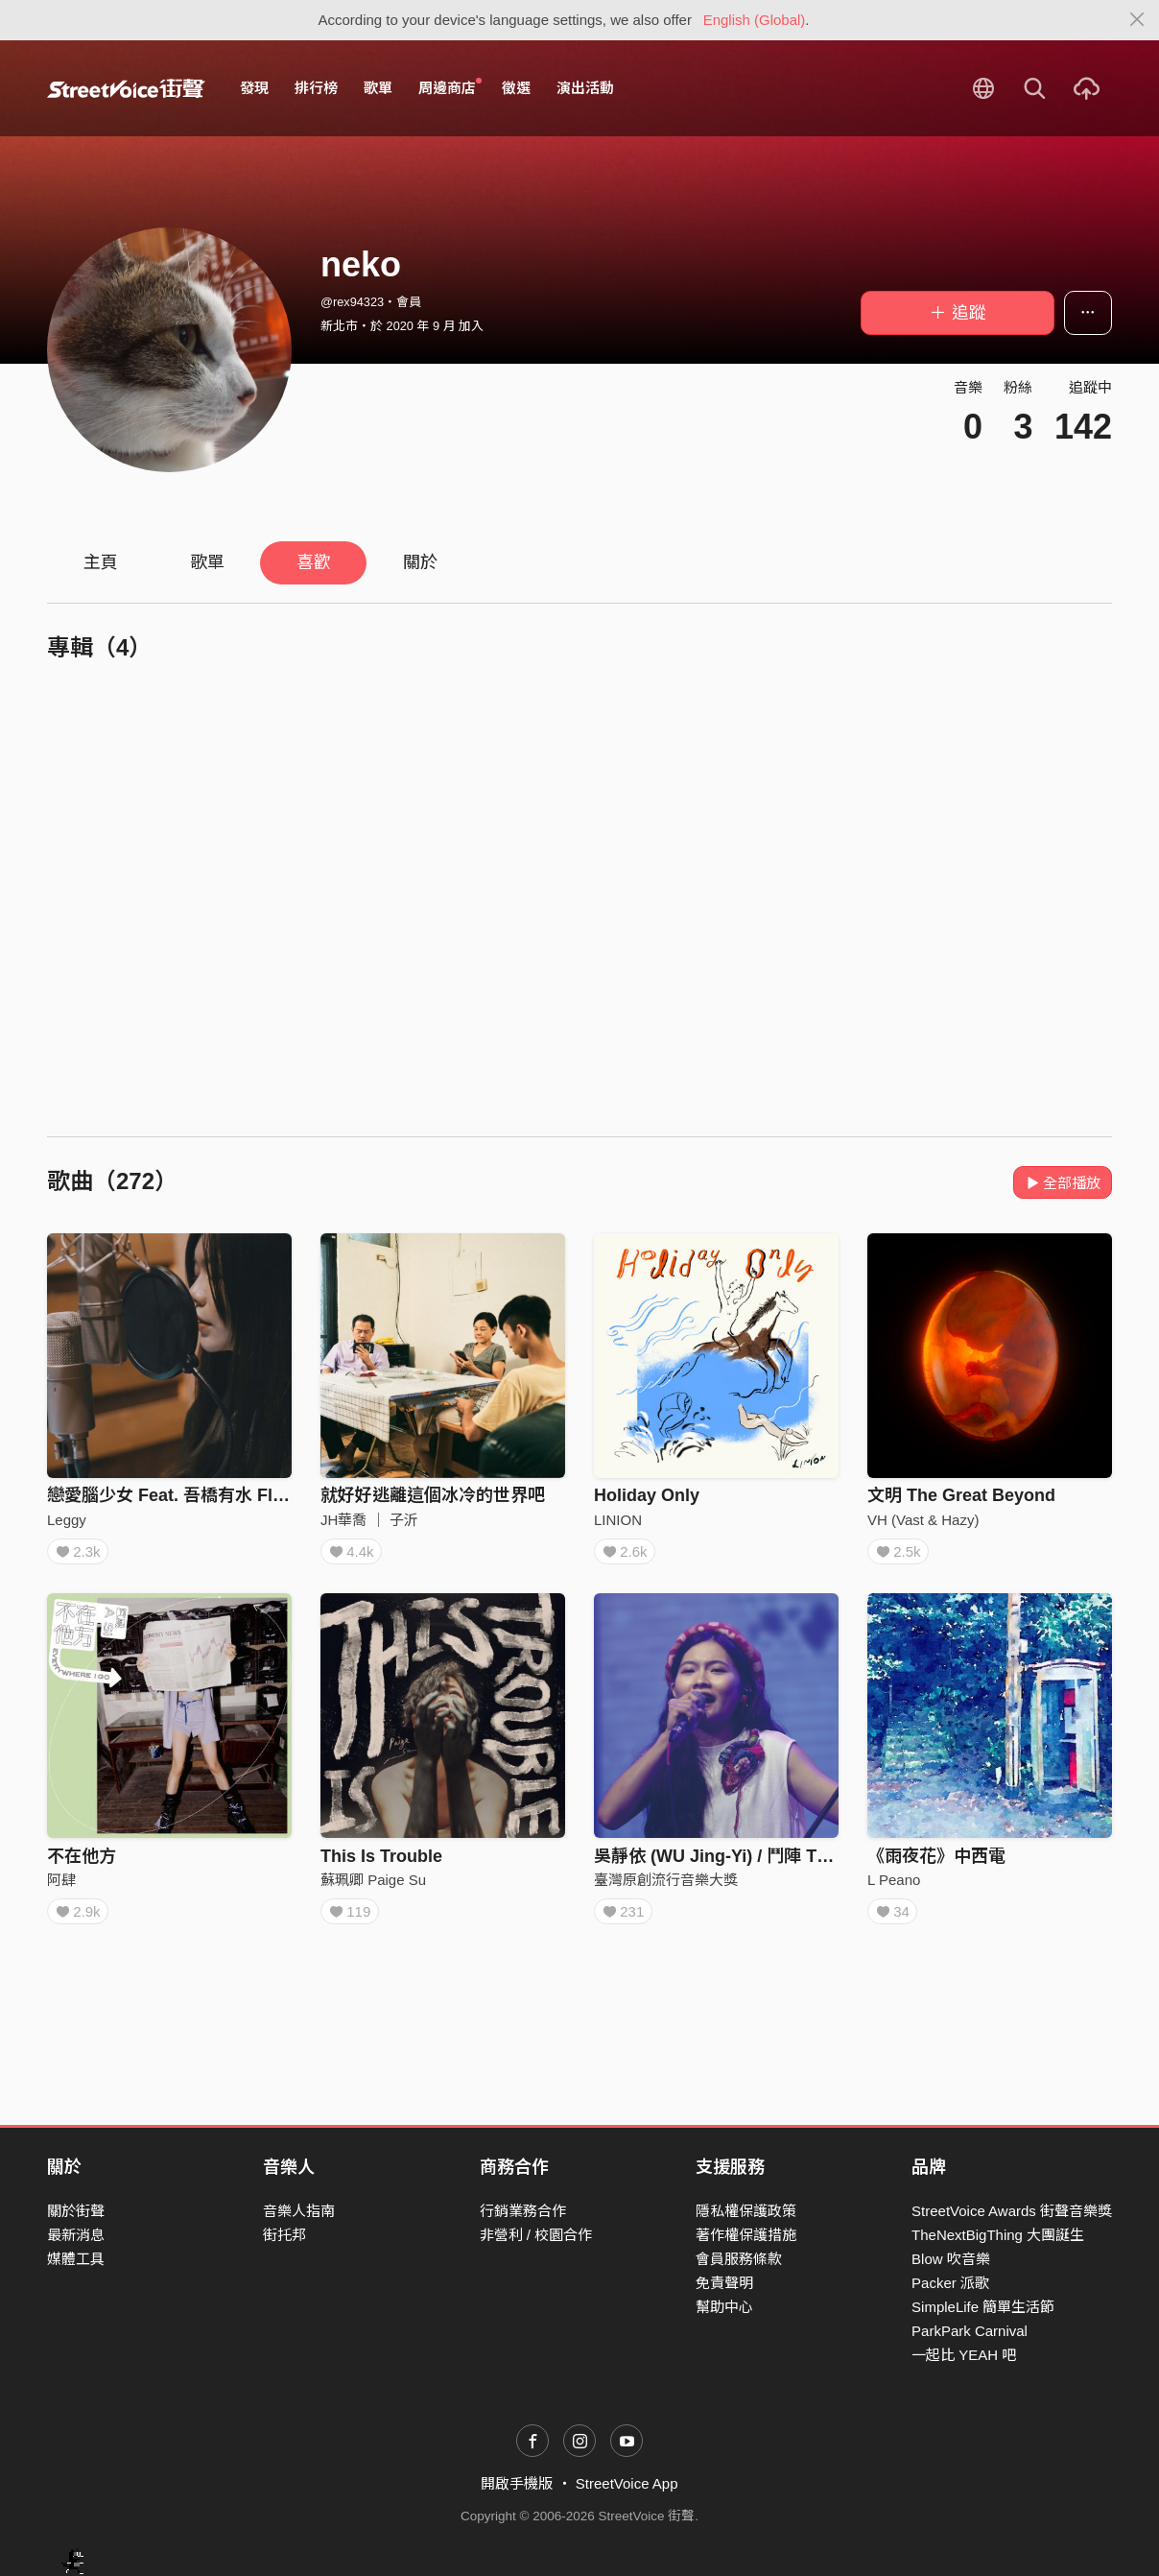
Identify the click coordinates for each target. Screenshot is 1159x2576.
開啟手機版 (517, 2484)
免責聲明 (724, 2283)
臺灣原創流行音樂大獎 (666, 1886)
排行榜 (316, 88)
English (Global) (754, 20)
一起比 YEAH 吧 (963, 2356)
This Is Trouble (381, 1862)
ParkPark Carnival (969, 2332)
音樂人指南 (299, 2211)
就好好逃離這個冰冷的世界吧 (432, 1495)
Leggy (66, 1520)
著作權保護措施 (746, 2235)
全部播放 (1062, 1183)
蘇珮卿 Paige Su (373, 1886)
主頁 (100, 562)
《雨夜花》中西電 (936, 1862)
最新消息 (76, 2235)
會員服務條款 (739, 2259)
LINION (618, 1520)
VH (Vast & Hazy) (923, 1520)
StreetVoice (126, 88)
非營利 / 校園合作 (536, 2235)
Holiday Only (646, 1495)
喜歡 (313, 562)
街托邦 (284, 2235)
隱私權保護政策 (746, 2211)
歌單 (378, 88)
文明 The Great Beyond (961, 1495)
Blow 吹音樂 (950, 2259)
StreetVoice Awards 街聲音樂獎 (1011, 2211)
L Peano (893, 1886)
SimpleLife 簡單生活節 (982, 2308)
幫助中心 (724, 2308)
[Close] (1137, 20)
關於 (420, 562)
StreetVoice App (627, 2484)
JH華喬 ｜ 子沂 (369, 1520)
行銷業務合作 (523, 2211)
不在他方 (81, 1862)
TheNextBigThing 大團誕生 (997, 2235)
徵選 (516, 88)
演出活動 (585, 88)
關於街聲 (76, 2211)
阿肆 (61, 1886)
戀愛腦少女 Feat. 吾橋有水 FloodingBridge (216, 1495)
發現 (254, 88)
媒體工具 (76, 2259)
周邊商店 (450, 87)
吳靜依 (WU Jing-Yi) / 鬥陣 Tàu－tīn (734, 1862)
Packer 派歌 (950, 2283)
